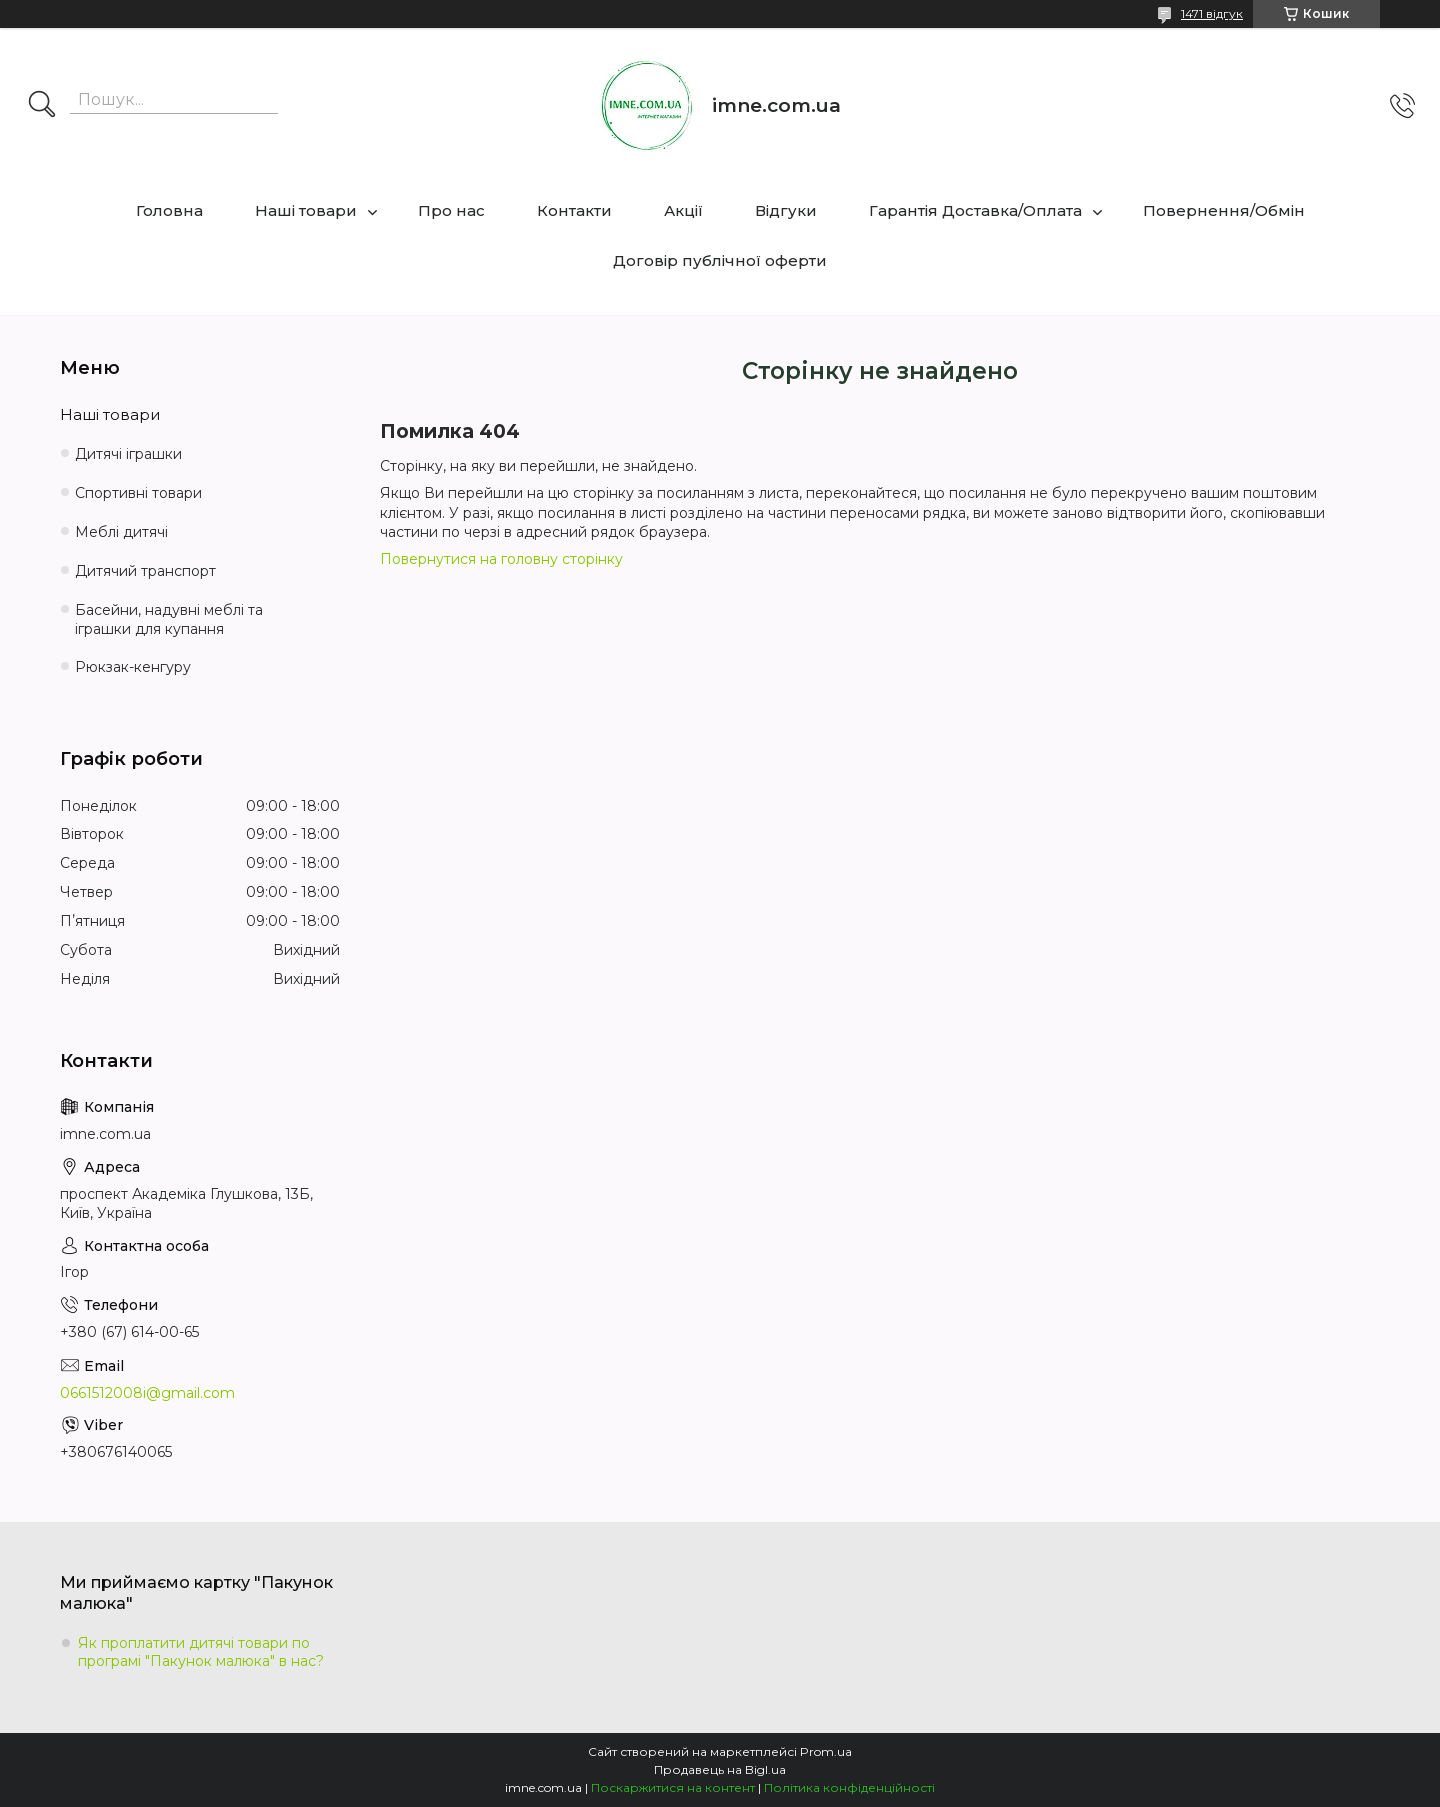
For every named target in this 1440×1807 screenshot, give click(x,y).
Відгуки (786, 210)
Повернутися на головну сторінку (501, 559)
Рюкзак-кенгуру (133, 667)
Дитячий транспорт (145, 571)
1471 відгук (1212, 13)
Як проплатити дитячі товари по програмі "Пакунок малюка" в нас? (201, 1652)
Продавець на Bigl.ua (720, 1769)
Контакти (574, 210)
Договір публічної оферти (720, 260)
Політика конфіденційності (849, 1787)
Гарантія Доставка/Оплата (975, 210)
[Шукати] (42, 106)
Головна (169, 210)
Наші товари (306, 210)
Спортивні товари (138, 493)
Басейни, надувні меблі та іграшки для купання (169, 619)
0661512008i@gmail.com (147, 1393)
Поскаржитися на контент (673, 1787)
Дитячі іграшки (128, 454)
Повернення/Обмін (1224, 210)
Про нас (451, 210)
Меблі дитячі (121, 532)
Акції (683, 210)
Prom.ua (826, 1751)
